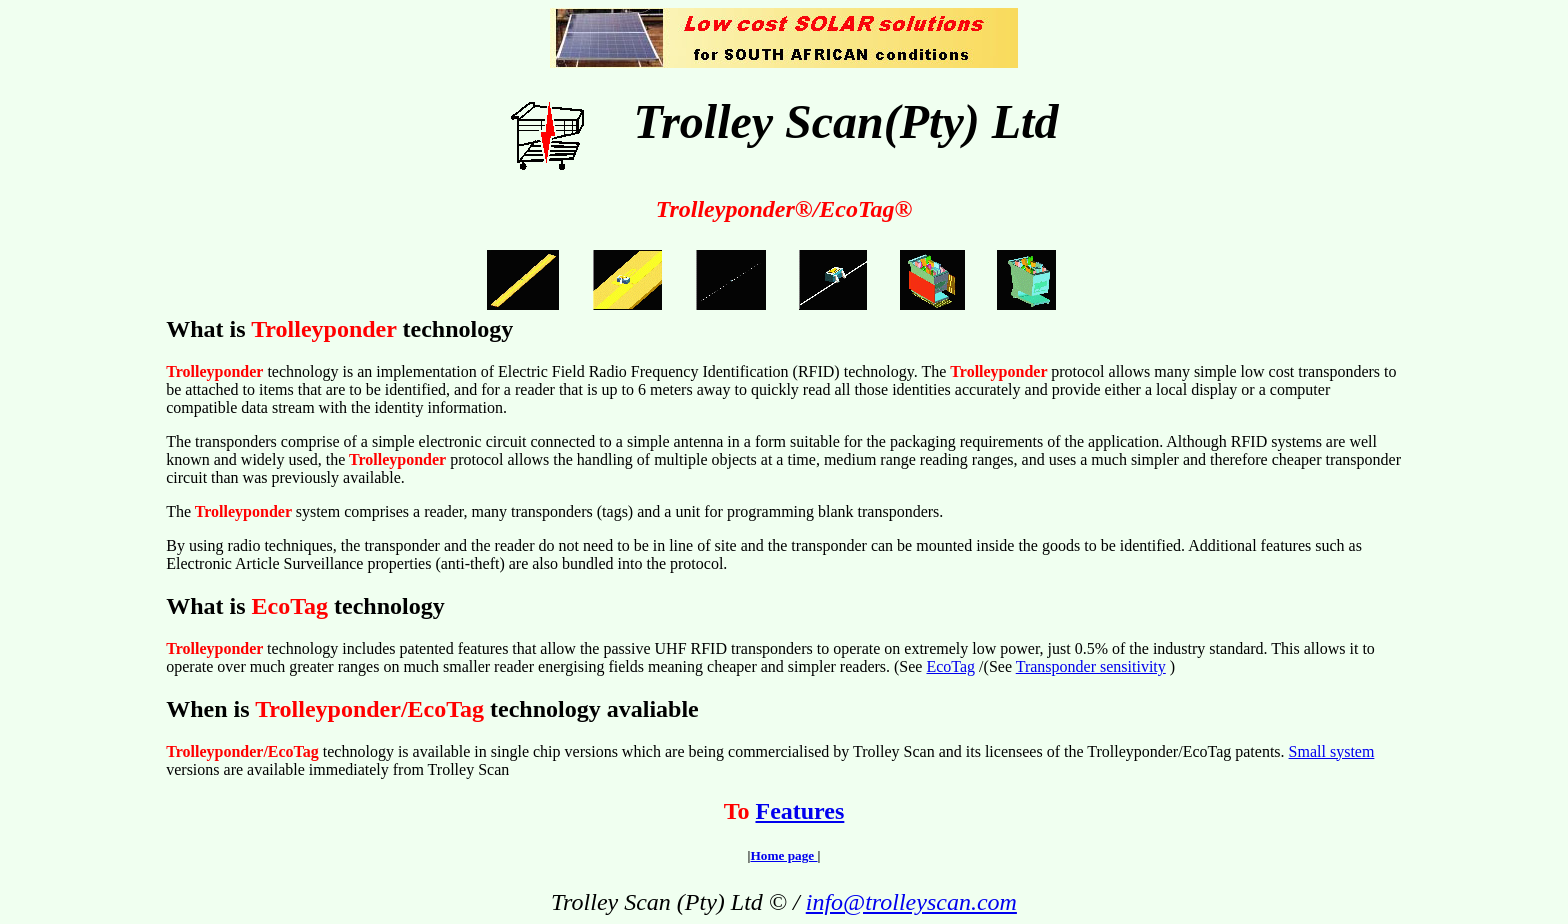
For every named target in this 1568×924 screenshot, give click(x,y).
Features (799, 811)
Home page (783, 855)
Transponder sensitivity (1091, 666)
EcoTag (950, 666)
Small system (1332, 751)
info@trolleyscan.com (911, 902)
